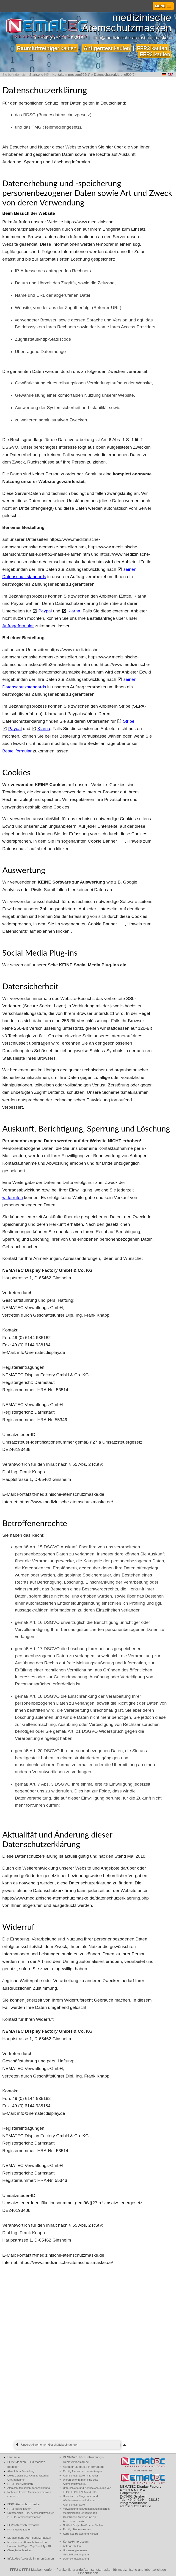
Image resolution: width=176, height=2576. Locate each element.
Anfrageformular (18, 625)
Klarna (74, 611)
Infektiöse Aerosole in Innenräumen (30, 2558)
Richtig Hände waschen (77, 2529)
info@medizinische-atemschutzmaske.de (134, 37)
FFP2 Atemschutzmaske (23, 2504)
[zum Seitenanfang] (142, 2445)
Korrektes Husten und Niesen (80, 2533)
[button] (163, 6)
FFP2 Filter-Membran (20, 2483)
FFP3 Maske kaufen (19, 2529)
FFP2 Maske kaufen (19, 2508)
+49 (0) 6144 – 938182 (63, 37)
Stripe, (129, 721)
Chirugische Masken (19, 2550)
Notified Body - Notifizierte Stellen (83, 2525)
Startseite (13, 2457)
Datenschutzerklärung (76, 2558)
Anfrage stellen (72, 2545)
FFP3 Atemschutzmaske (23, 2525)
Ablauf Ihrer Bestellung (20, 2471)
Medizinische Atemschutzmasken (29, 2537)
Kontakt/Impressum (76, 2541)
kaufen (47, 48)
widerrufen (12, 1197)
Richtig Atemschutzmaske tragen (82, 2471)
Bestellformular (17, 751)
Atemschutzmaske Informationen (84, 2466)
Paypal (45, 611)
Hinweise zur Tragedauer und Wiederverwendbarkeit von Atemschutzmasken (80, 2500)
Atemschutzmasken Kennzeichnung (28, 2487)
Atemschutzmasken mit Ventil (80, 2475)
